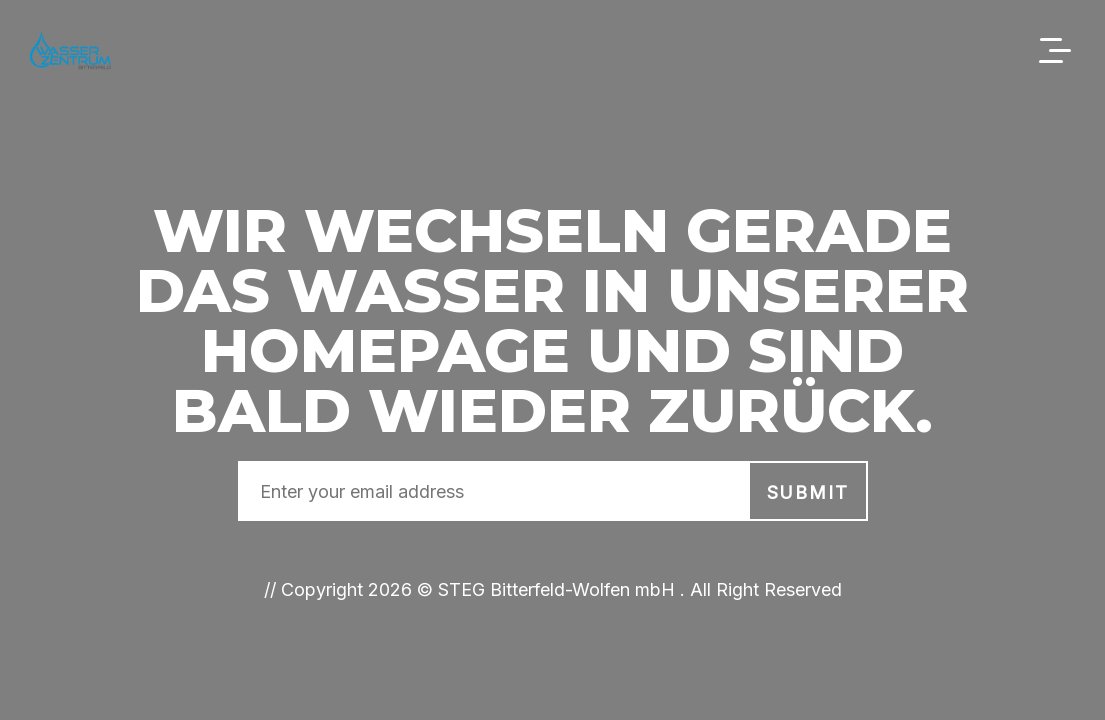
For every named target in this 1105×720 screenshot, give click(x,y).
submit (808, 492)
